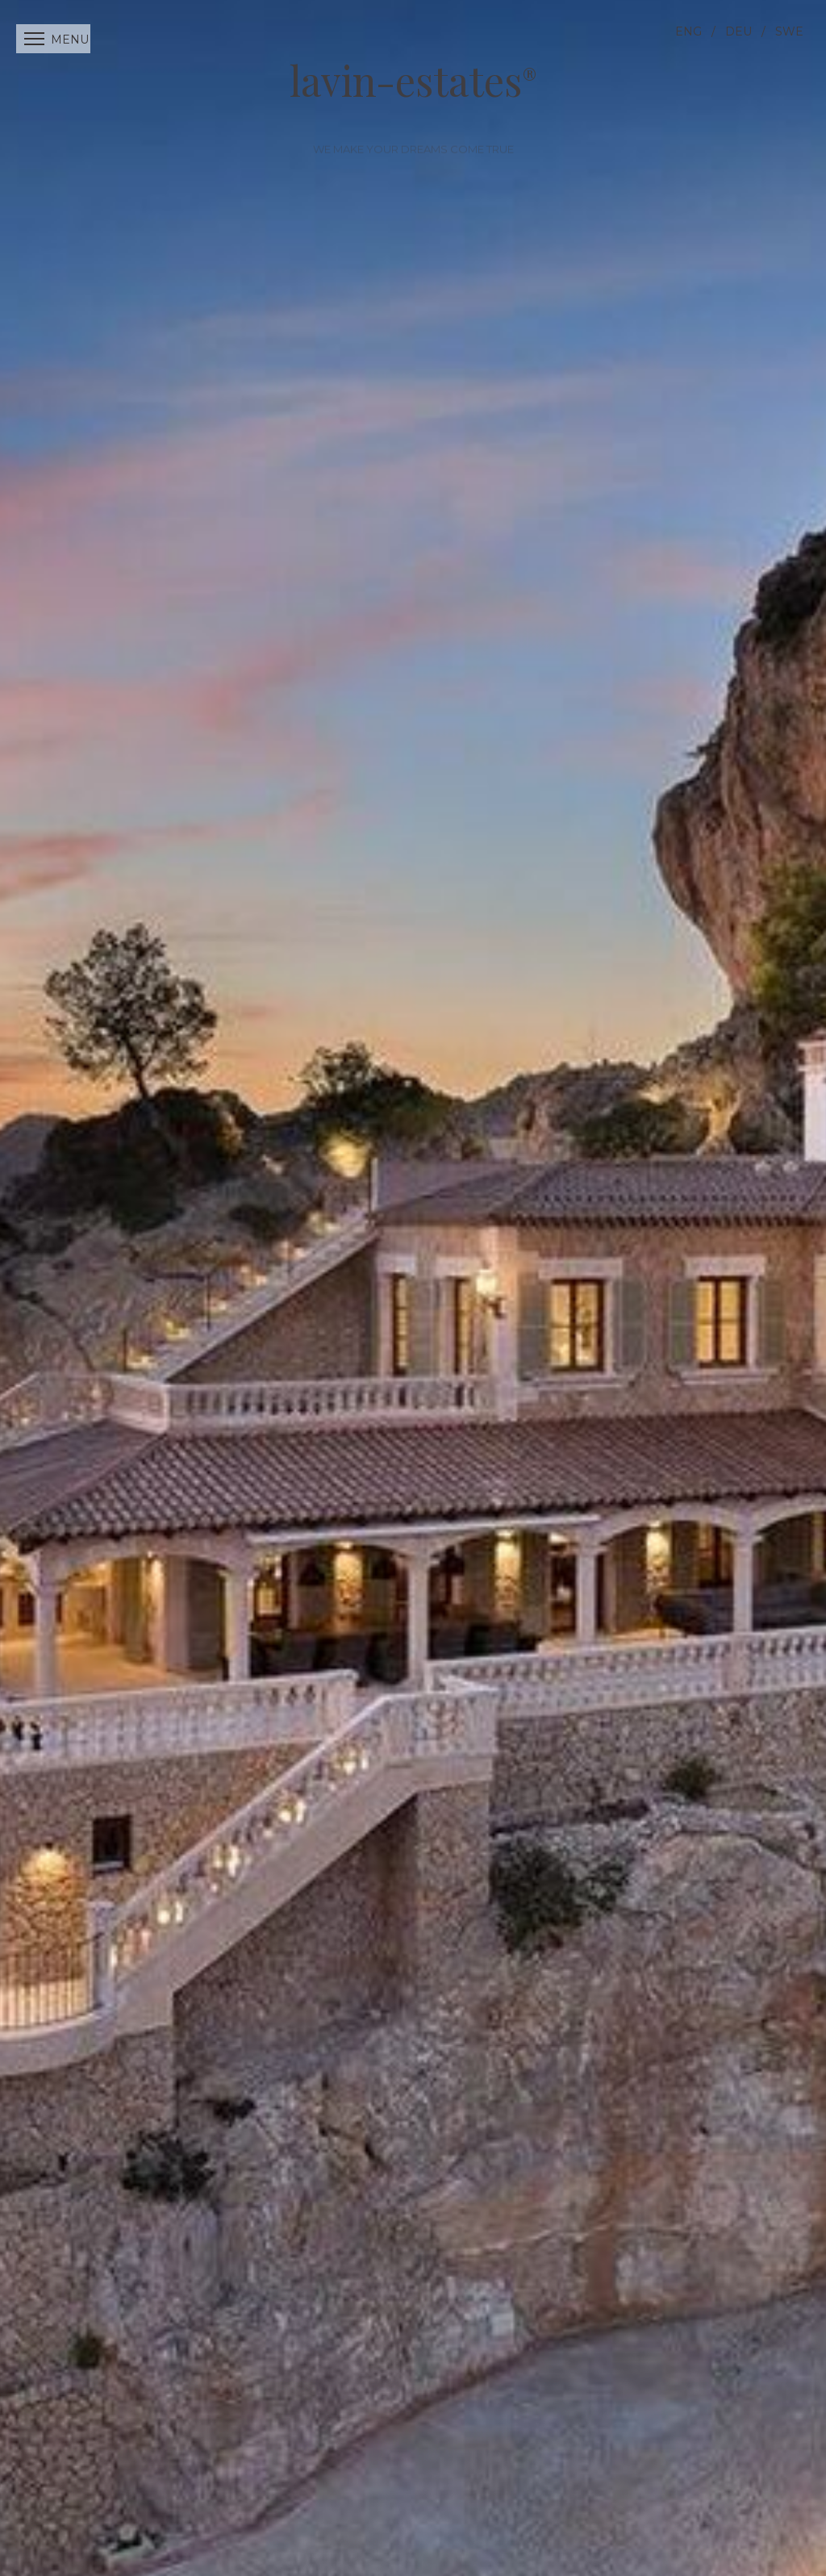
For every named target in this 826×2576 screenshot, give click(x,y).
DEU (738, 31)
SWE (789, 31)
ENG (688, 31)
